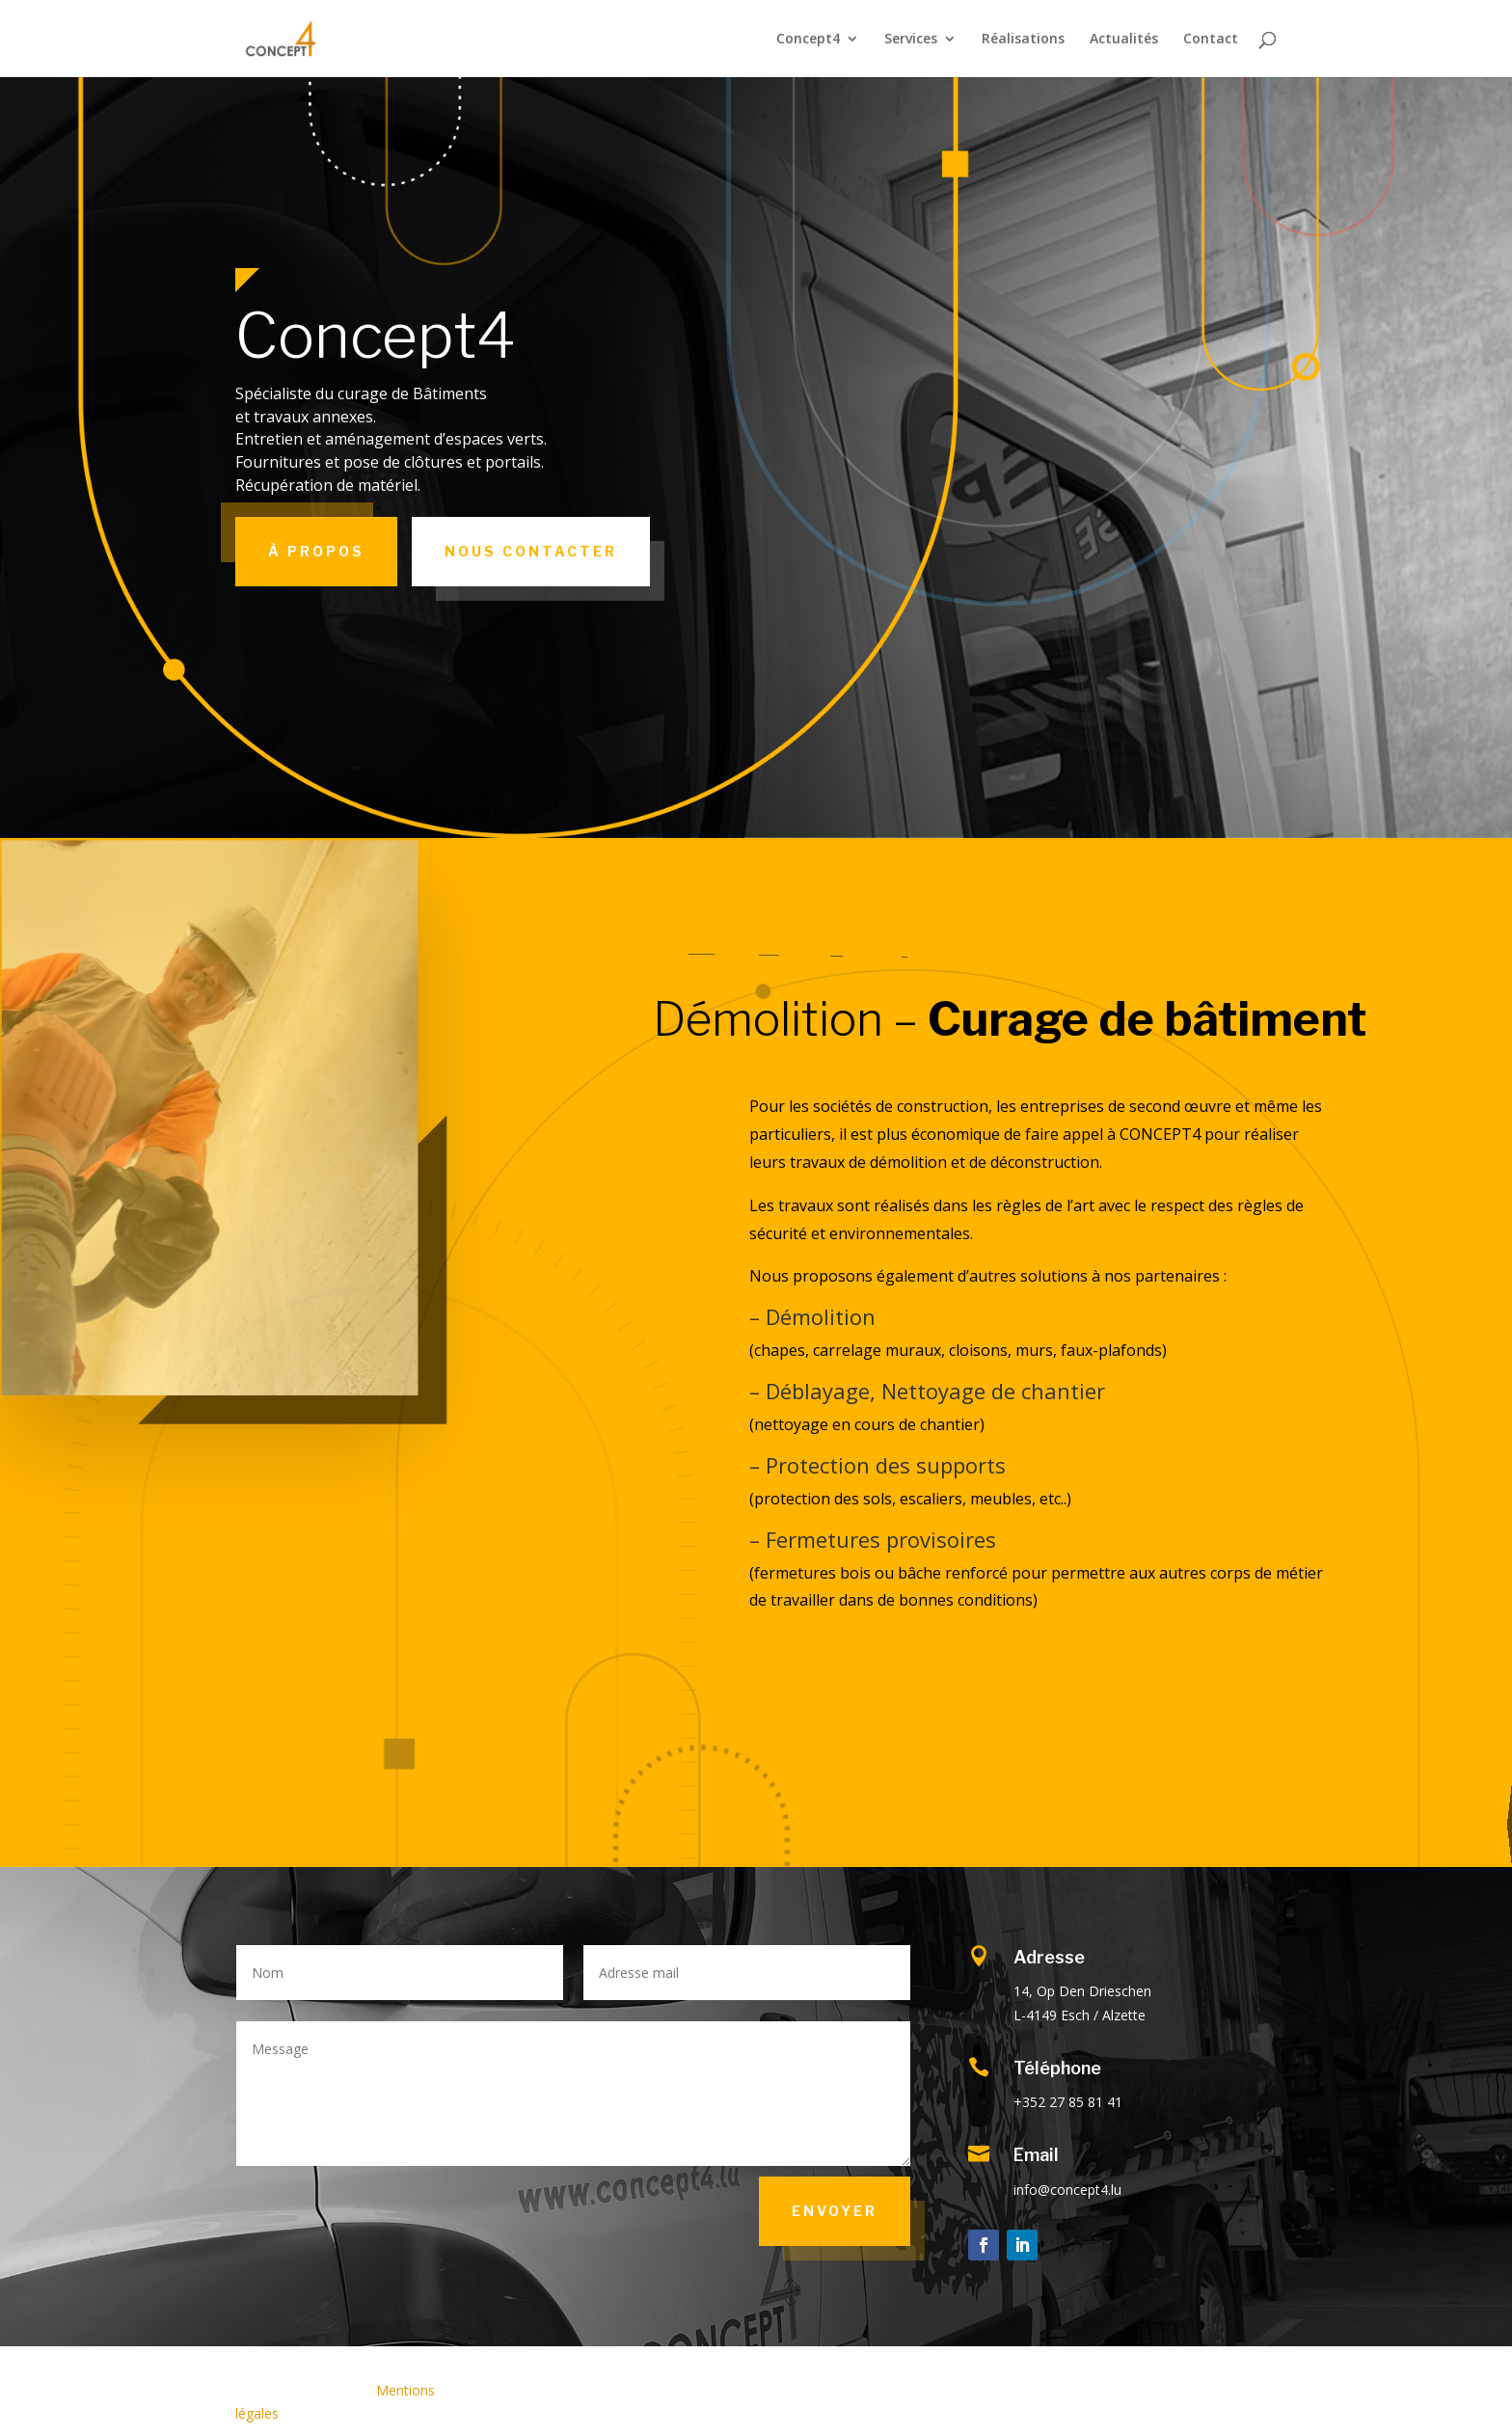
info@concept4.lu (1067, 2189)
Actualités (1124, 39)
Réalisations (1023, 39)
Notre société (1491, 1824)
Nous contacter (531, 551)
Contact (1210, 39)
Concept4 (808, 39)
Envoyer (835, 2211)
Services (910, 39)
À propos (316, 551)
